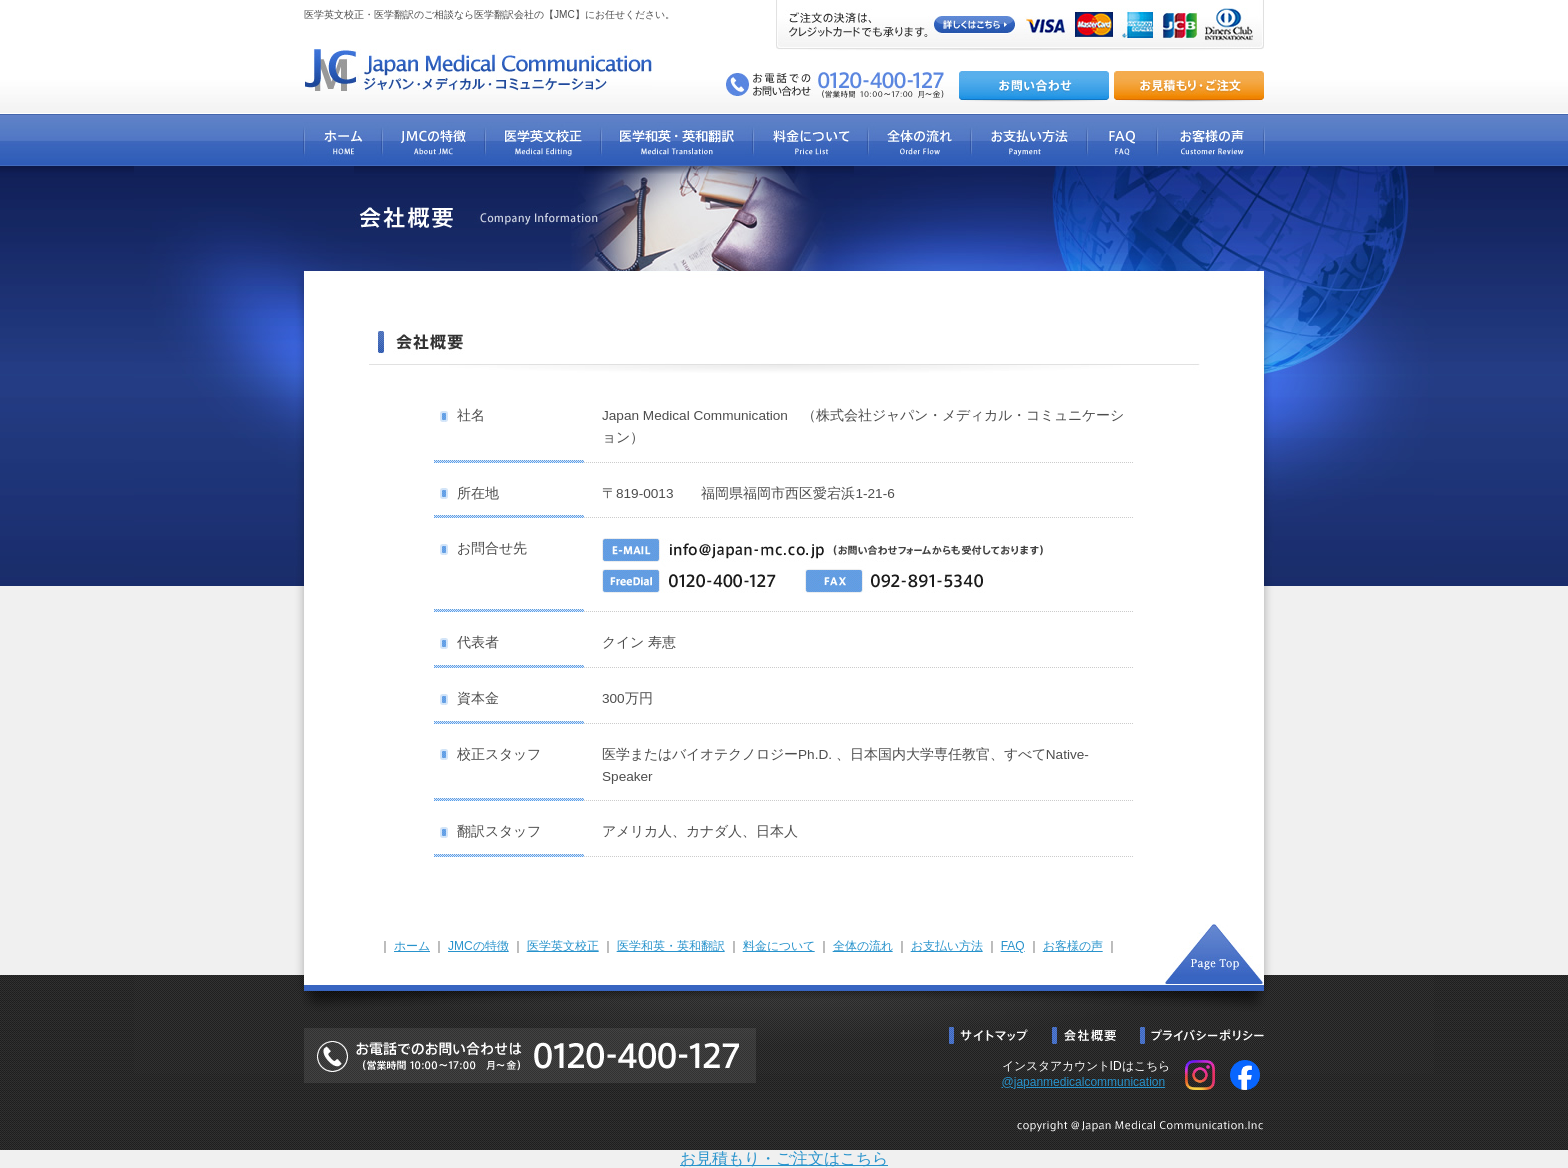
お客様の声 (1073, 946)
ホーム (412, 946)
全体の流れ (863, 946)
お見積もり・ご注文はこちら (784, 1158)
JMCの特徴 (478, 946)
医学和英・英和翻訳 (671, 946)
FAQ (1013, 946)
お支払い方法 (947, 946)
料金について (779, 946)
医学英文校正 (563, 946)
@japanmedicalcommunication (1084, 1082)
